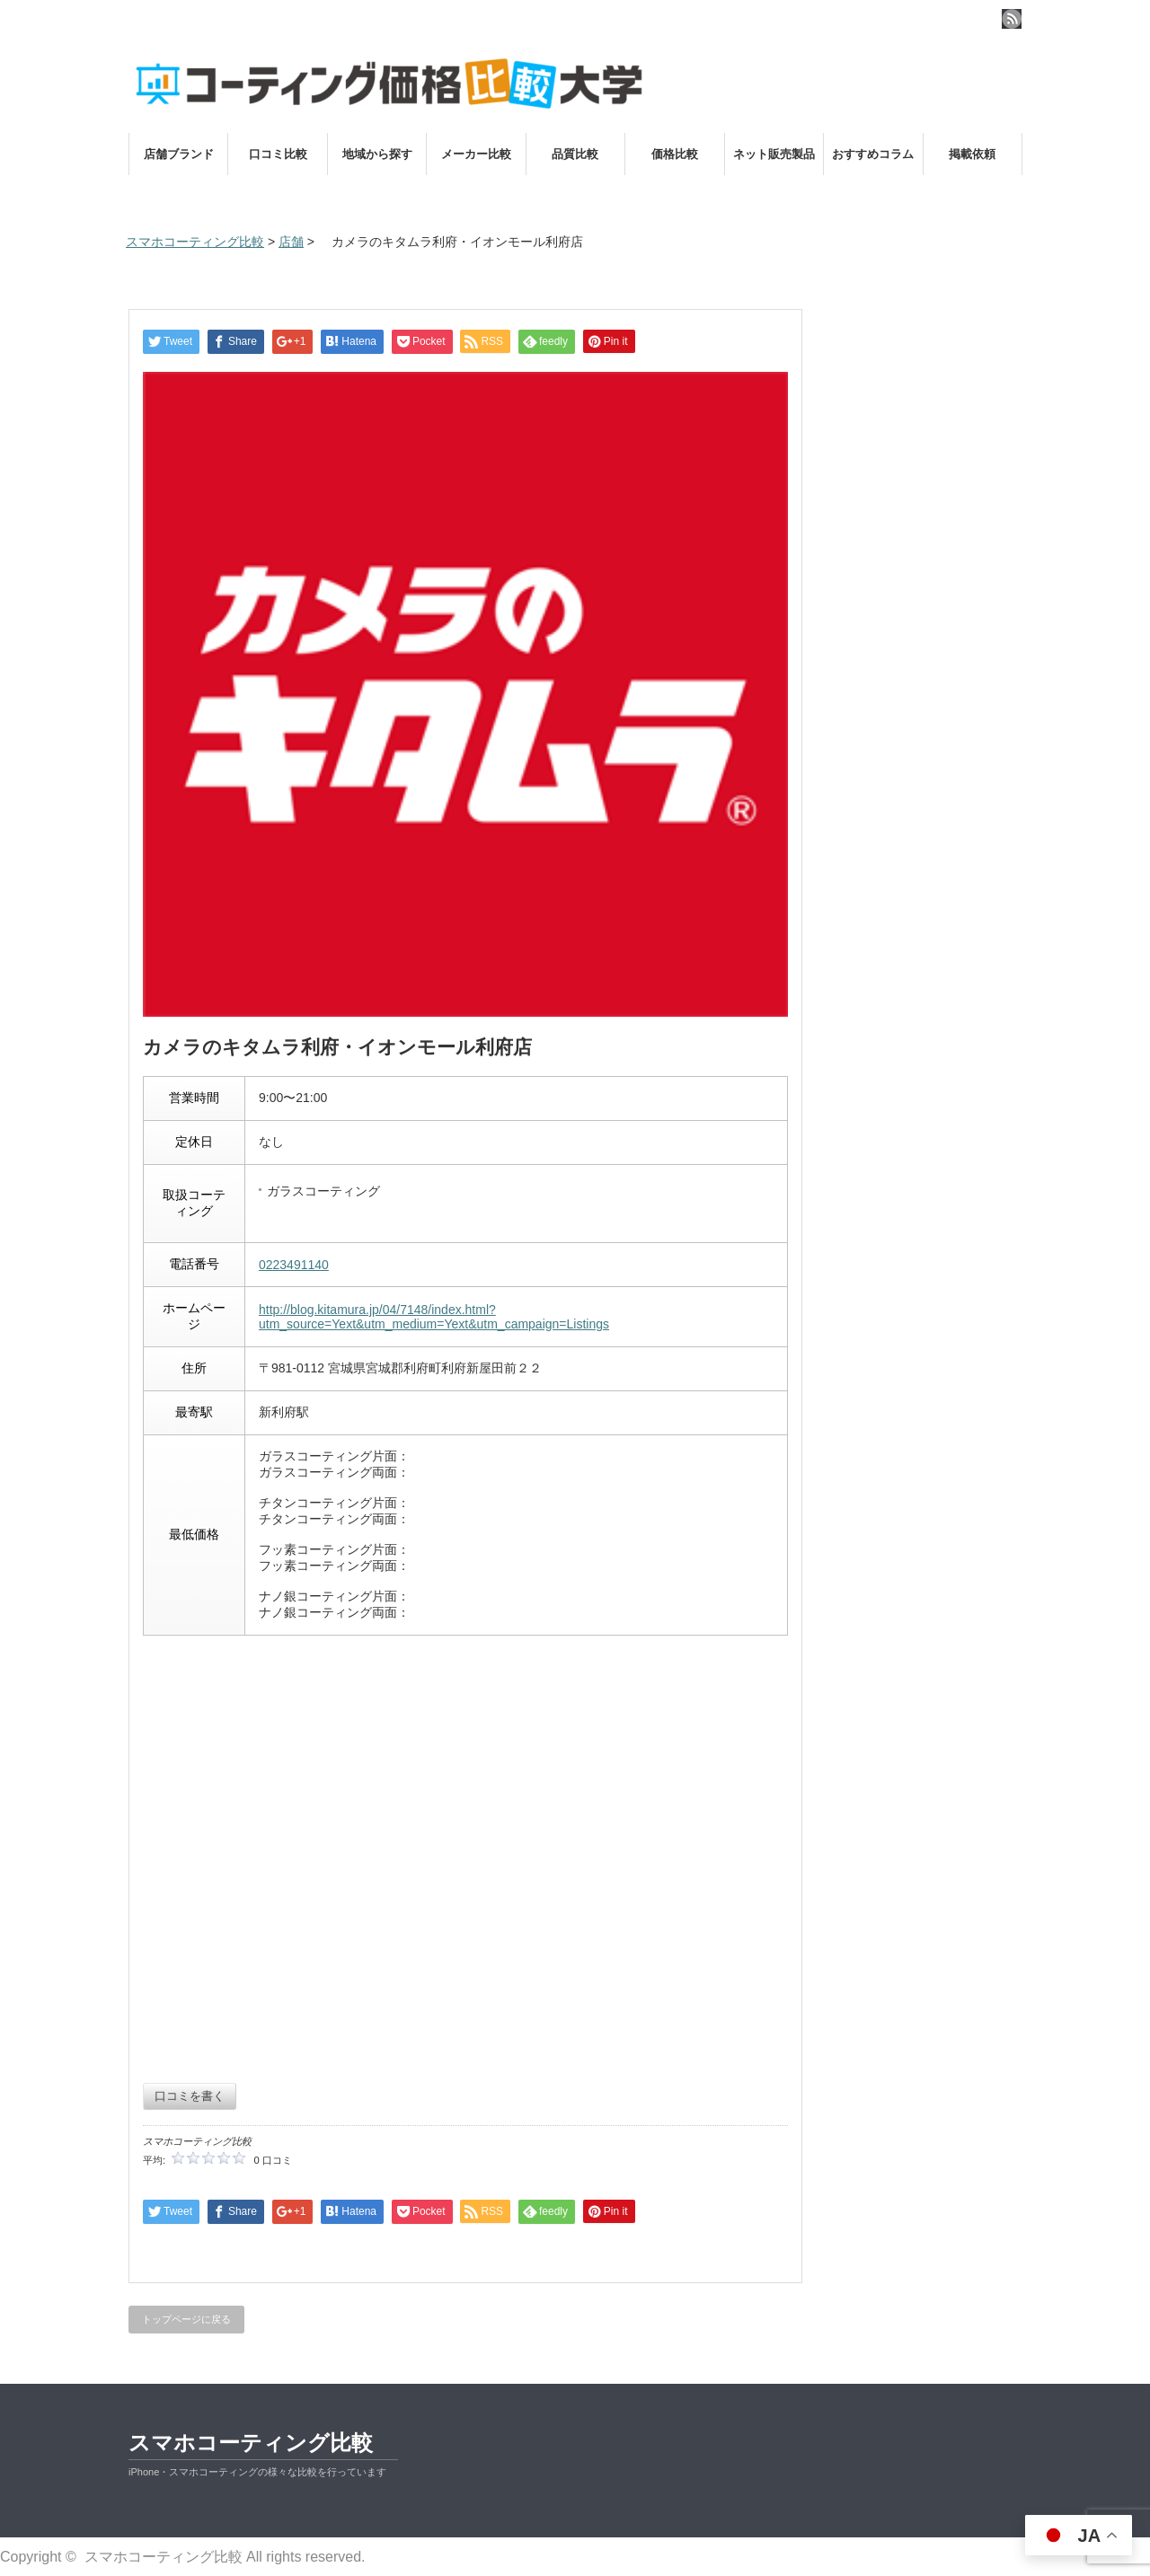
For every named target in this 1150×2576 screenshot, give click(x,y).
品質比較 (575, 154)
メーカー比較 (476, 154)
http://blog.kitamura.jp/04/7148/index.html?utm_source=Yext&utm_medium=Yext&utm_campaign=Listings (434, 1316)
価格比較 (674, 154)
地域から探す (377, 154)
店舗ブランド (179, 154)
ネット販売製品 (774, 154)
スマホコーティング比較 (250, 2442)
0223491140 (294, 1264)
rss (1012, 19)
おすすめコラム (873, 154)
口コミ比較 (278, 154)
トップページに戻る (186, 2319)
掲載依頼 (972, 154)
